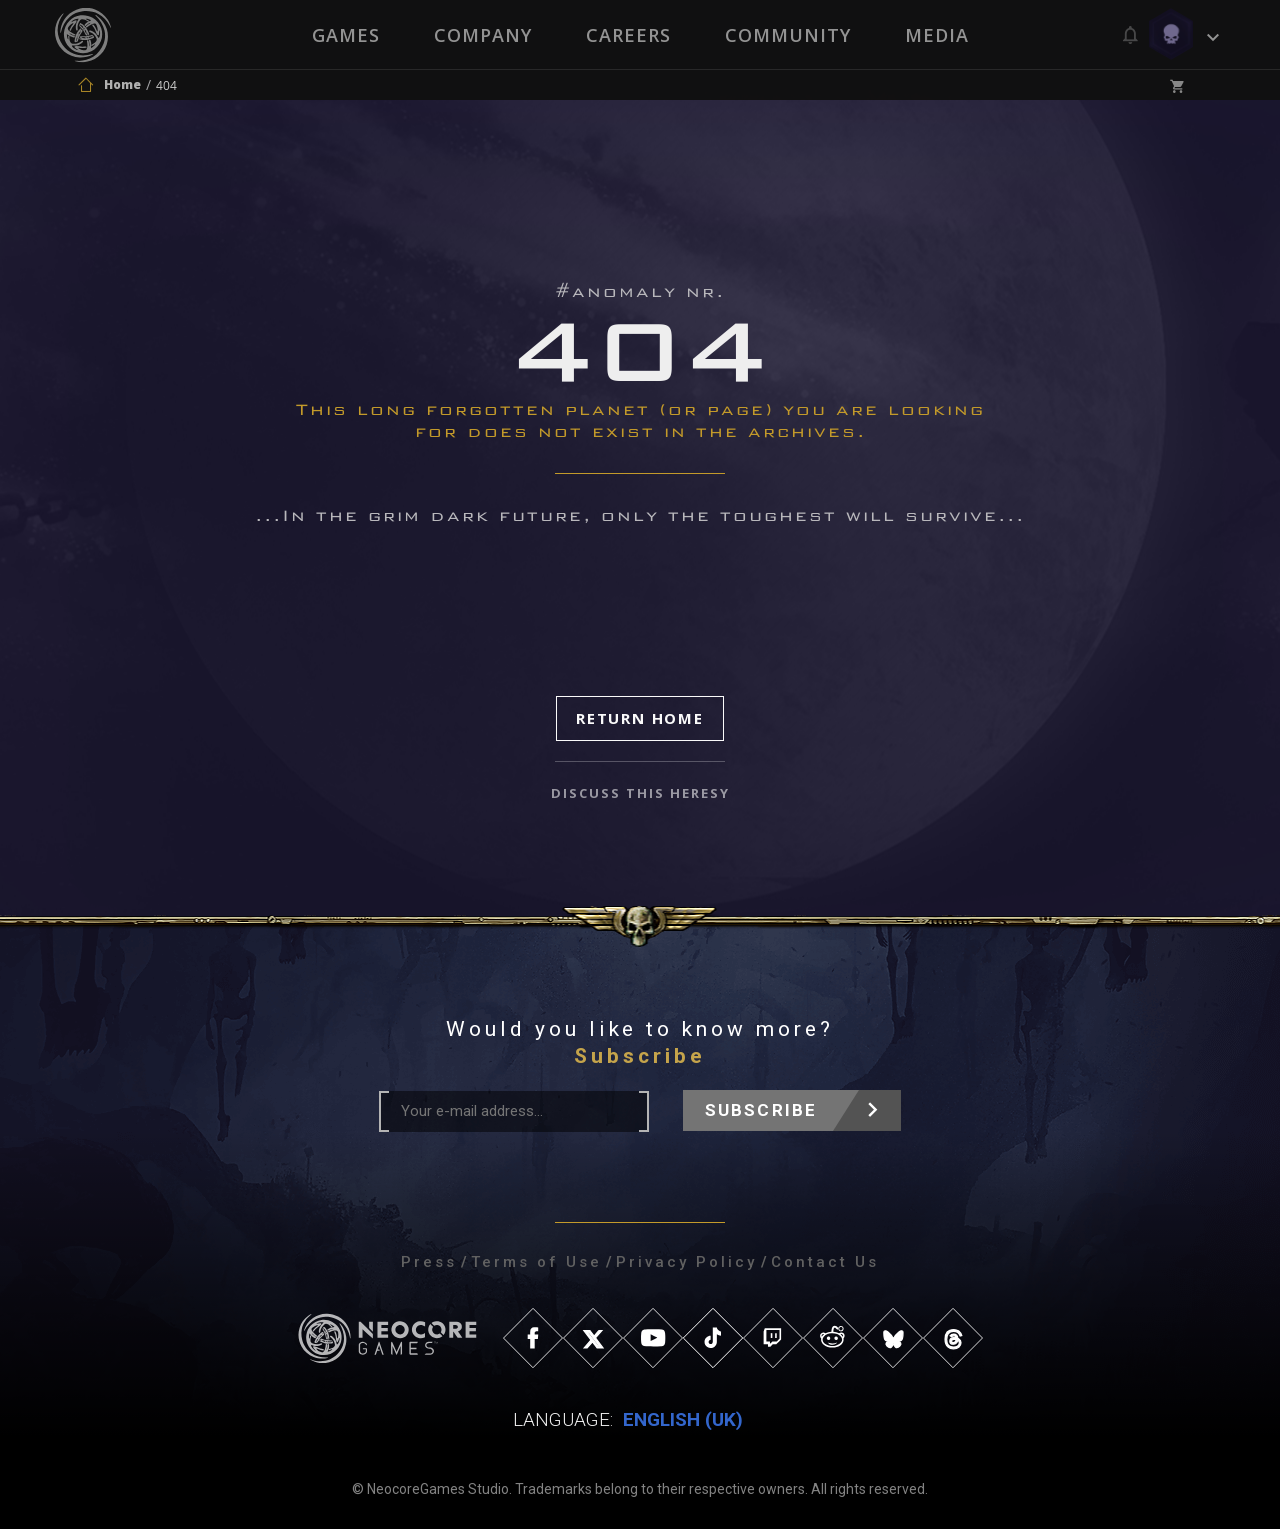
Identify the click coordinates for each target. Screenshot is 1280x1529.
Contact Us (825, 1262)
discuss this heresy (640, 793)
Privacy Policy (686, 1262)
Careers (628, 35)
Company (483, 35)
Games (346, 35)
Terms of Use (536, 1262)
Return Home (640, 718)
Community (788, 35)
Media (937, 35)
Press (429, 1262)
